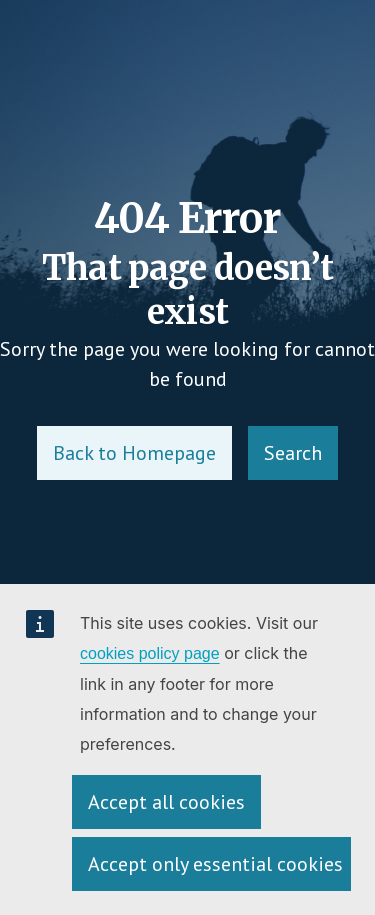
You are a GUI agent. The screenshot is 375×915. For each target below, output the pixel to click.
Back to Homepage (134, 453)
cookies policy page (150, 653)
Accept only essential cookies (215, 864)
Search (293, 453)
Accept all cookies (166, 802)
